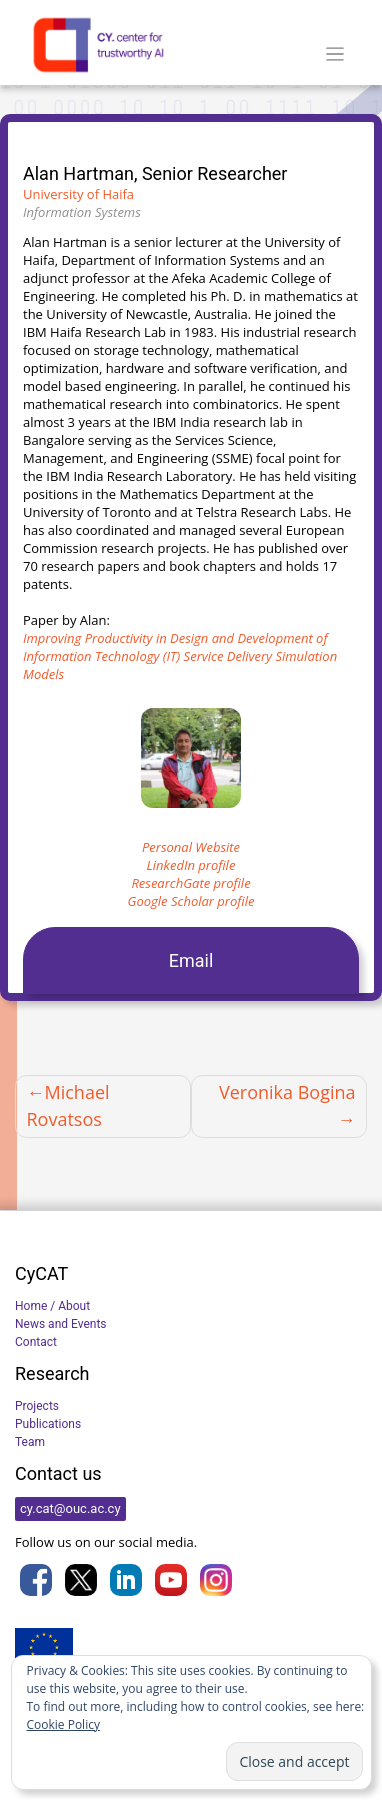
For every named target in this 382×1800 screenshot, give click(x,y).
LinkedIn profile (191, 865)
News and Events (61, 1324)
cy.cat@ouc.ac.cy (70, 1508)
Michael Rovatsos (68, 1105)
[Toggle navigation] (335, 54)
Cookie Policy (63, 1724)
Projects (37, 1406)
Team (30, 1442)
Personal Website (191, 847)
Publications (48, 1424)
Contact (36, 1342)
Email (191, 960)
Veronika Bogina (287, 1092)
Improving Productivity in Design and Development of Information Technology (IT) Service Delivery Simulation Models (180, 656)
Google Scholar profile (191, 901)
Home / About (52, 1306)
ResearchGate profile (190, 883)
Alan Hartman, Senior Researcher (155, 173)
